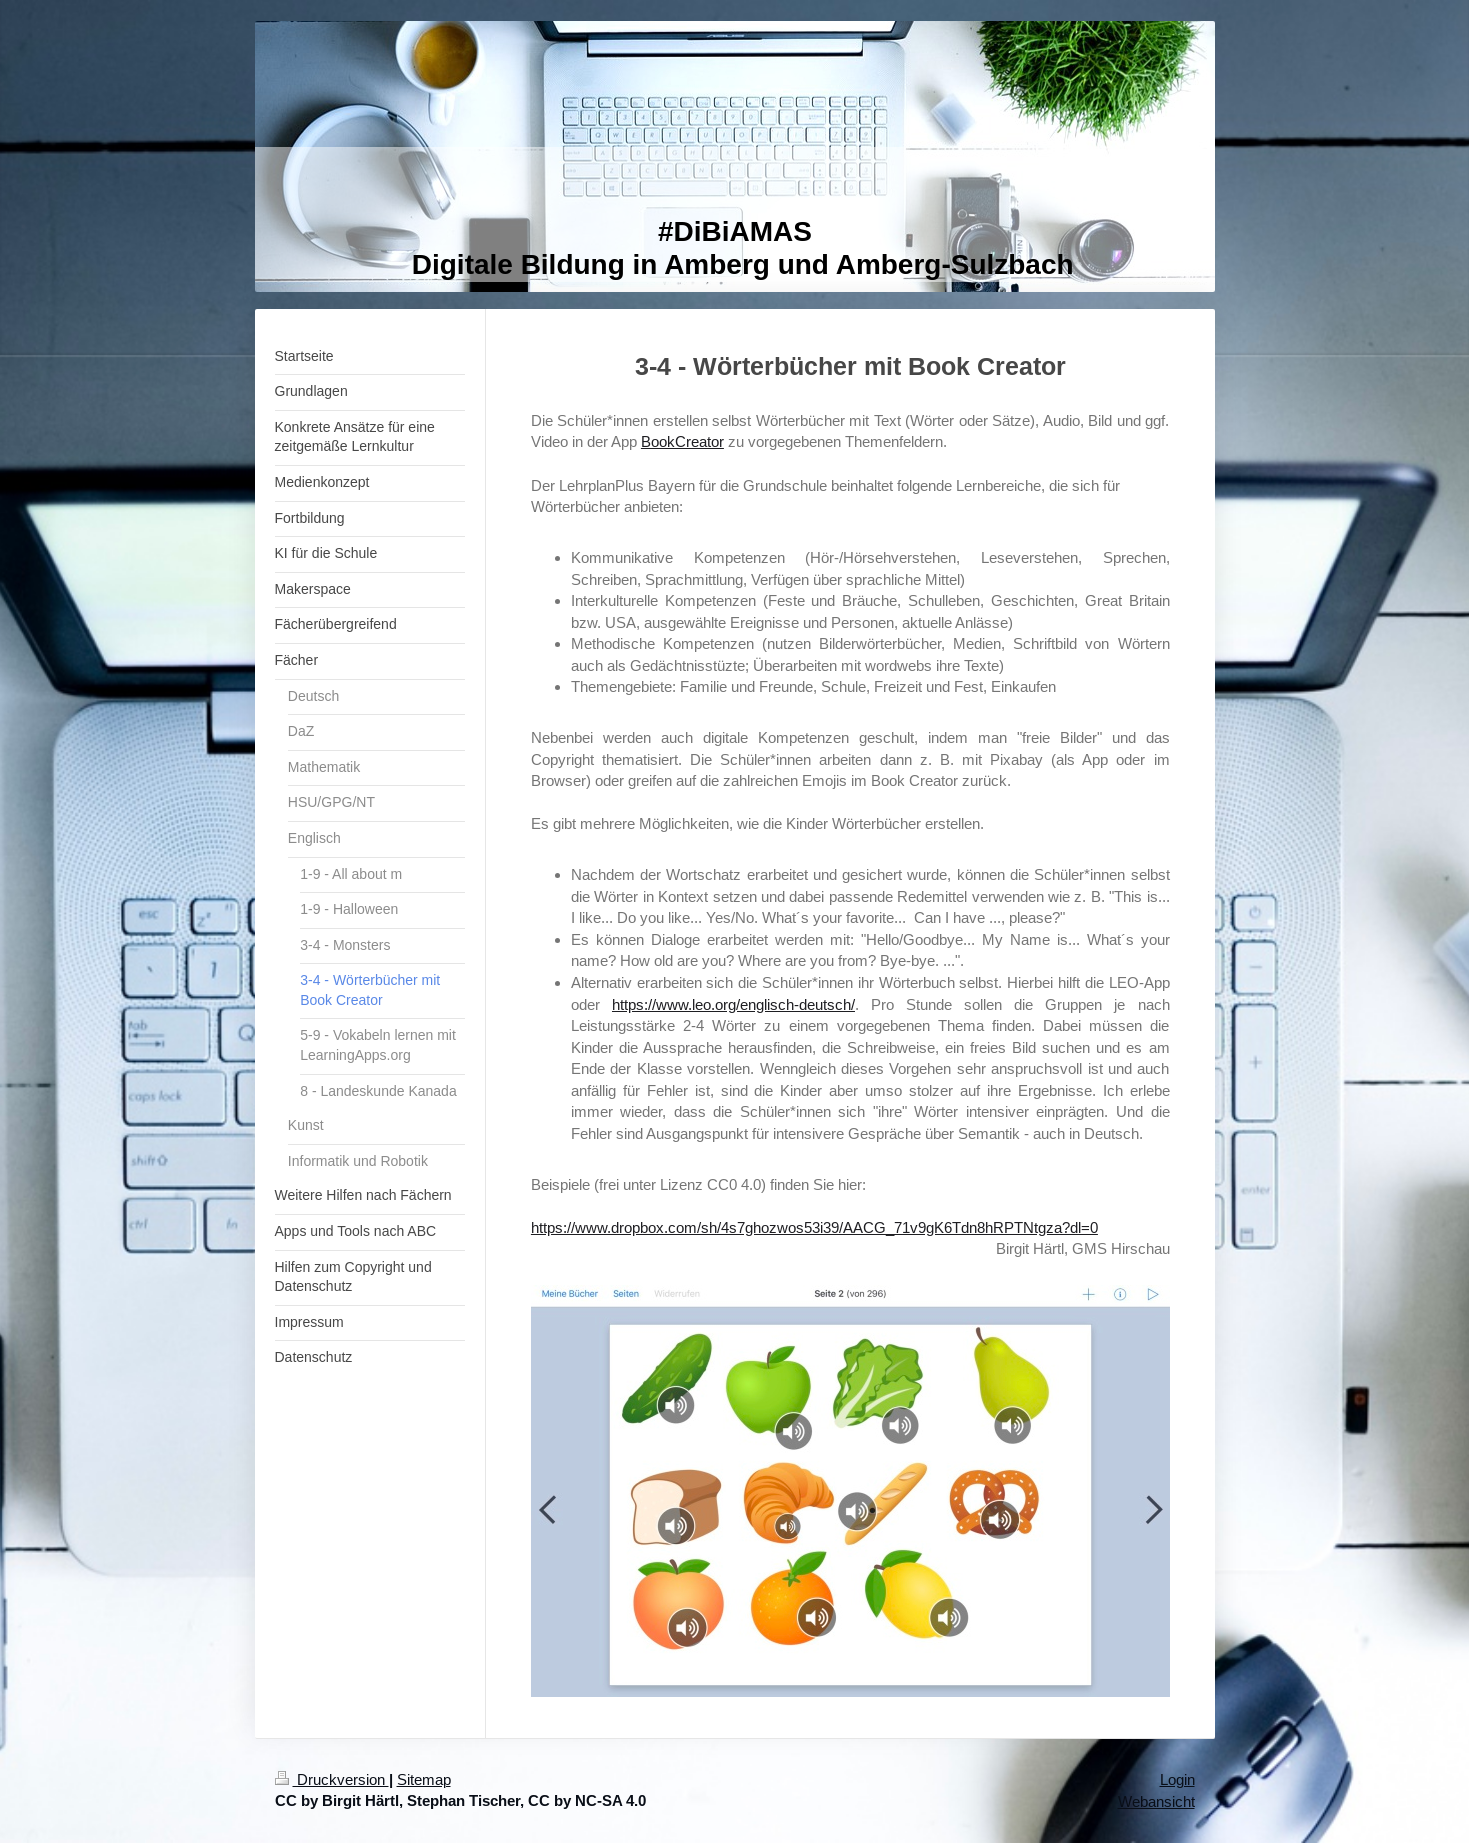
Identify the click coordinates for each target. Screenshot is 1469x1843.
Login (1177, 1779)
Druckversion (332, 1779)
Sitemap (424, 1779)
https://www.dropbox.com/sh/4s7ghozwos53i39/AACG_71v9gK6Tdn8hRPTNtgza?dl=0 (814, 1227)
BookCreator (682, 441)
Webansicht (1156, 1801)
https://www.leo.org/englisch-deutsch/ (733, 1004)
